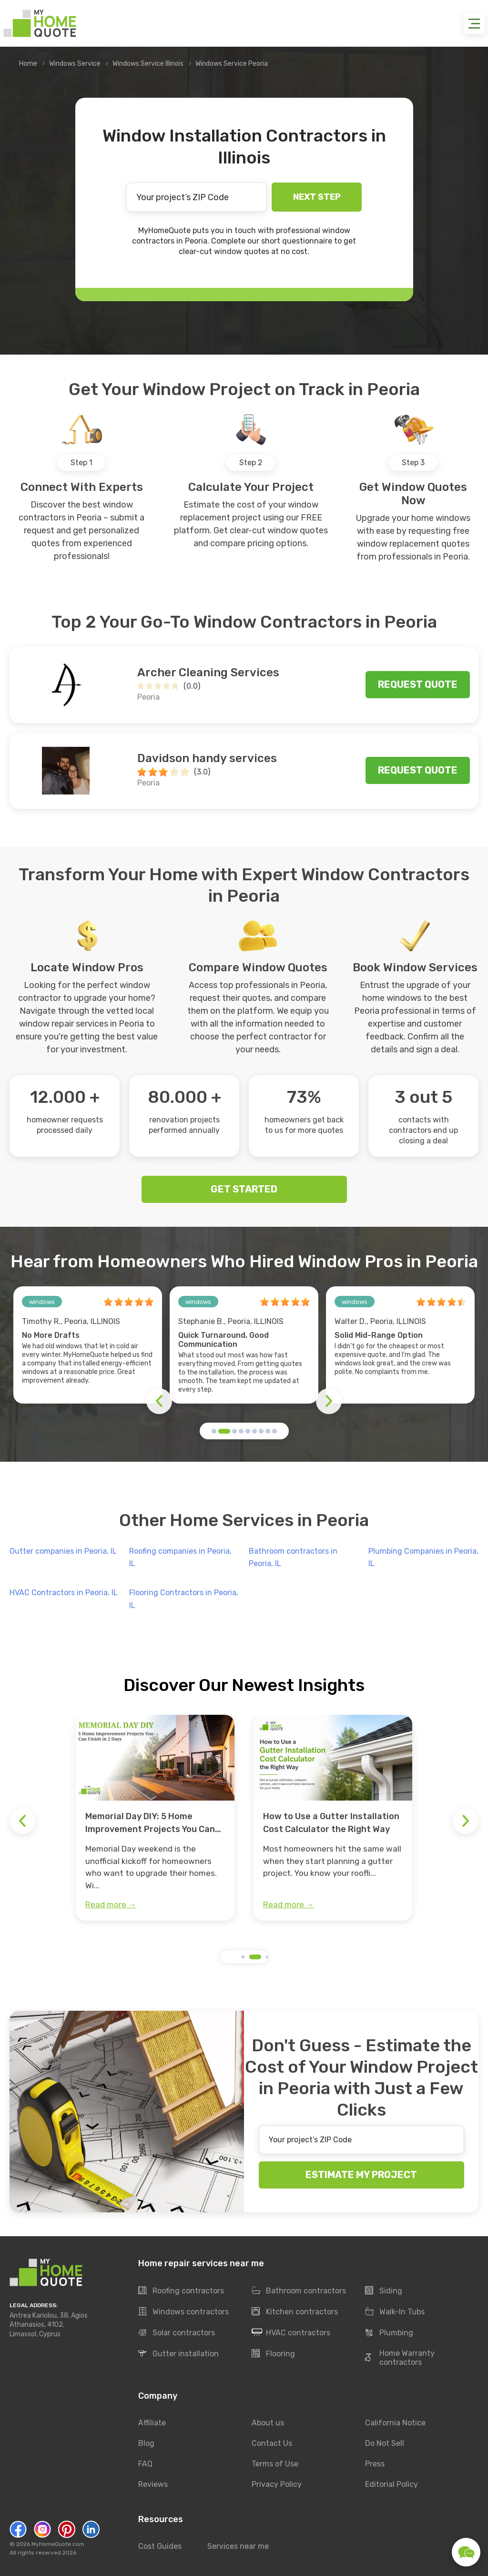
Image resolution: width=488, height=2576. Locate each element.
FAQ (145, 2463)
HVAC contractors (291, 2333)
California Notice (395, 2422)
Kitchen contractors (295, 2312)
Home (28, 64)
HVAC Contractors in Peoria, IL (64, 1592)
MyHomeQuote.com (57, 2544)
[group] (155, 1818)
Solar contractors (176, 2333)
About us (268, 2422)
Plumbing (389, 2333)
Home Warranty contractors (400, 2358)
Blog (146, 2443)
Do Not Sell (384, 2443)
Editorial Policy (391, 2484)
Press (375, 2463)
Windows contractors (183, 2312)
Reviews (153, 2484)
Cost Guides (160, 2546)
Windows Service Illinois (147, 64)
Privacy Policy (277, 2484)
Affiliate (152, 2422)
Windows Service (75, 64)
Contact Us (272, 2443)
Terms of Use (275, 2463)
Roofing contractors (181, 2291)
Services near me (238, 2546)
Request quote (418, 684)
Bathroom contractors (299, 2291)
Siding (383, 2291)
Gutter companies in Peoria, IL (63, 1551)
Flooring (273, 2354)
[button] (214, 1431)
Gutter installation (178, 2354)
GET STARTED (244, 1189)
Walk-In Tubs (395, 2312)
